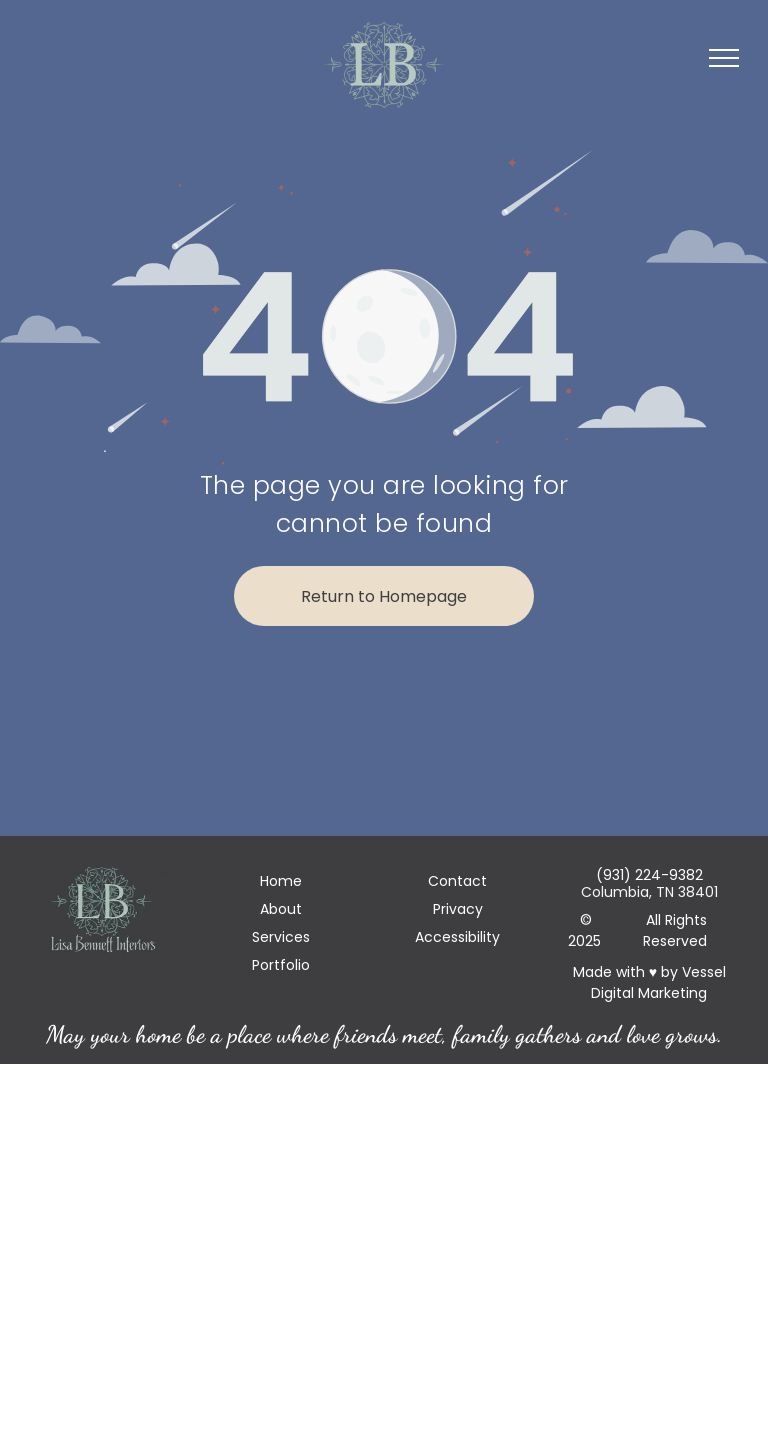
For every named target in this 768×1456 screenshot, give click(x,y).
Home (281, 881)
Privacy (458, 909)
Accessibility (457, 937)
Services (281, 937)
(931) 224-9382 (649, 875)
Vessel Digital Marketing (658, 982)
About (281, 909)
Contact (457, 881)
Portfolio (281, 965)
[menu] (724, 58)
